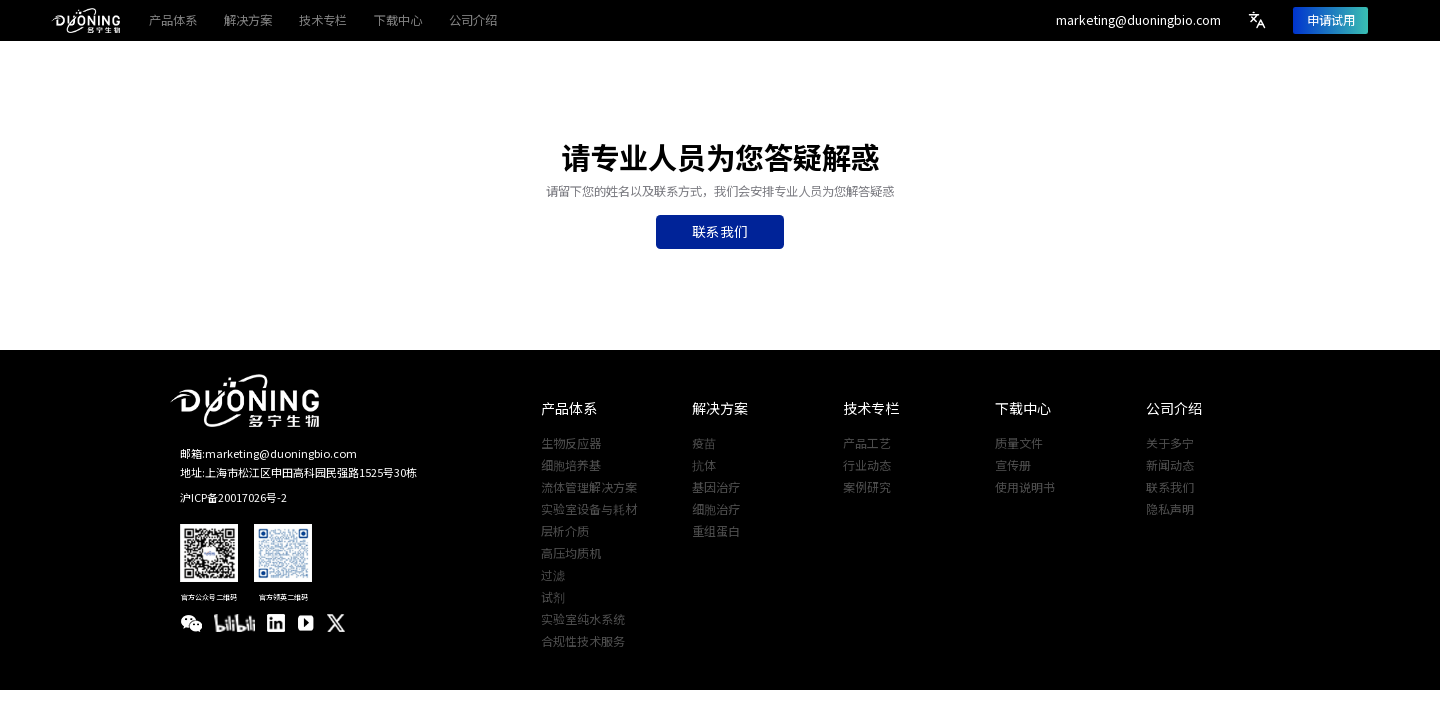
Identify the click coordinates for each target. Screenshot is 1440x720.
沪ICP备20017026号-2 (233, 497)
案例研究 (867, 487)
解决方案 (720, 408)
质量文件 (1019, 443)
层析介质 (565, 531)
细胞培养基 (571, 465)
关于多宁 (1170, 443)
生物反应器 (571, 443)
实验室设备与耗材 (589, 509)
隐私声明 (1170, 509)
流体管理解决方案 (589, 487)
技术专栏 (871, 408)
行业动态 (867, 465)
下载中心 (1023, 408)
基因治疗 (716, 487)
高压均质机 (571, 553)
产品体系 (569, 408)
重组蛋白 (716, 531)
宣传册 (1013, 465)
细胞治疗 (716, 509)
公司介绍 (1174, 408)
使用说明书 (1025, 487)
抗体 (704, 465)
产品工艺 (867, 443)
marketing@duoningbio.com (1138, 20)
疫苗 (704, 443)
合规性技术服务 (583, 641)
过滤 (553, 575)
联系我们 (1170, 487)
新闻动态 (1170, 465)
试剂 (553, 597)
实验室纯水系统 (583, 619)
